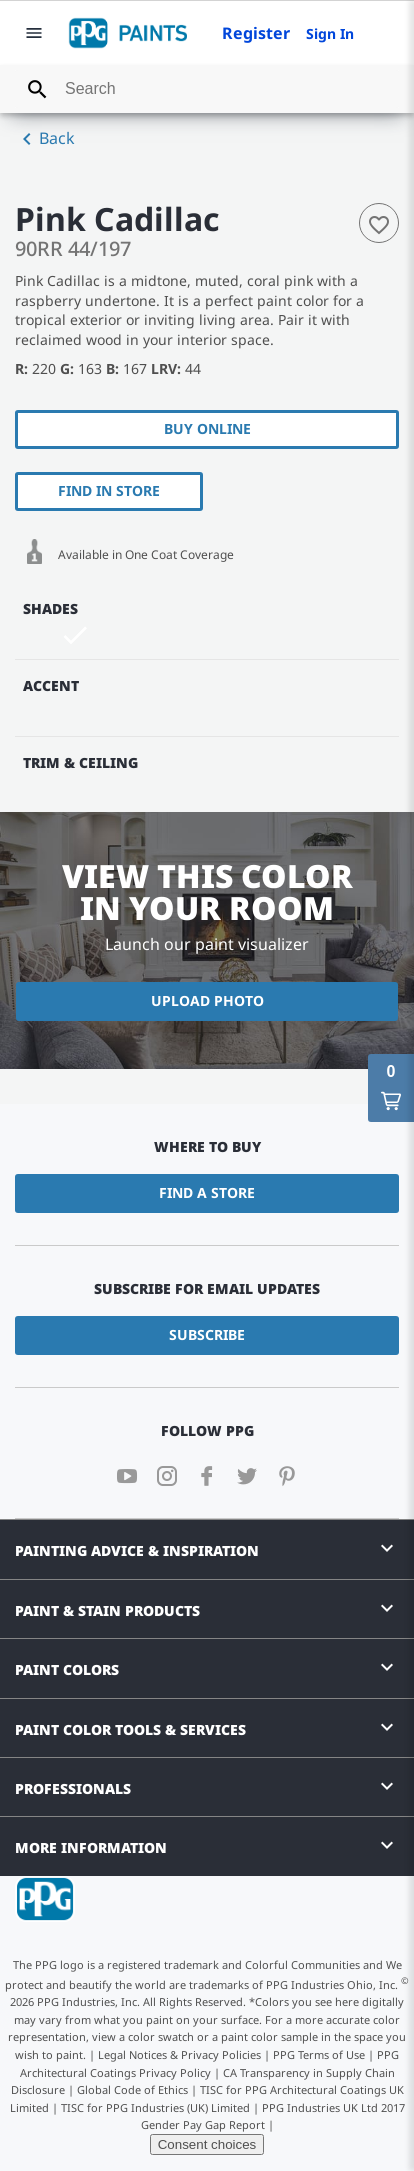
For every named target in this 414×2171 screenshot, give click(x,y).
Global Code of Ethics (132, 2089)
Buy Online (207, 428)
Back (45, 139)
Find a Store (207, 1192)
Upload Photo (207, 1000)
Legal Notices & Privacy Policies (179, 2054)
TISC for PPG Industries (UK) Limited (155, 2107)
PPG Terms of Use (319, 2054)
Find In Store (109, 490)
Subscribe (207, 1334)
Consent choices (207, 2144)
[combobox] (207, 89)
